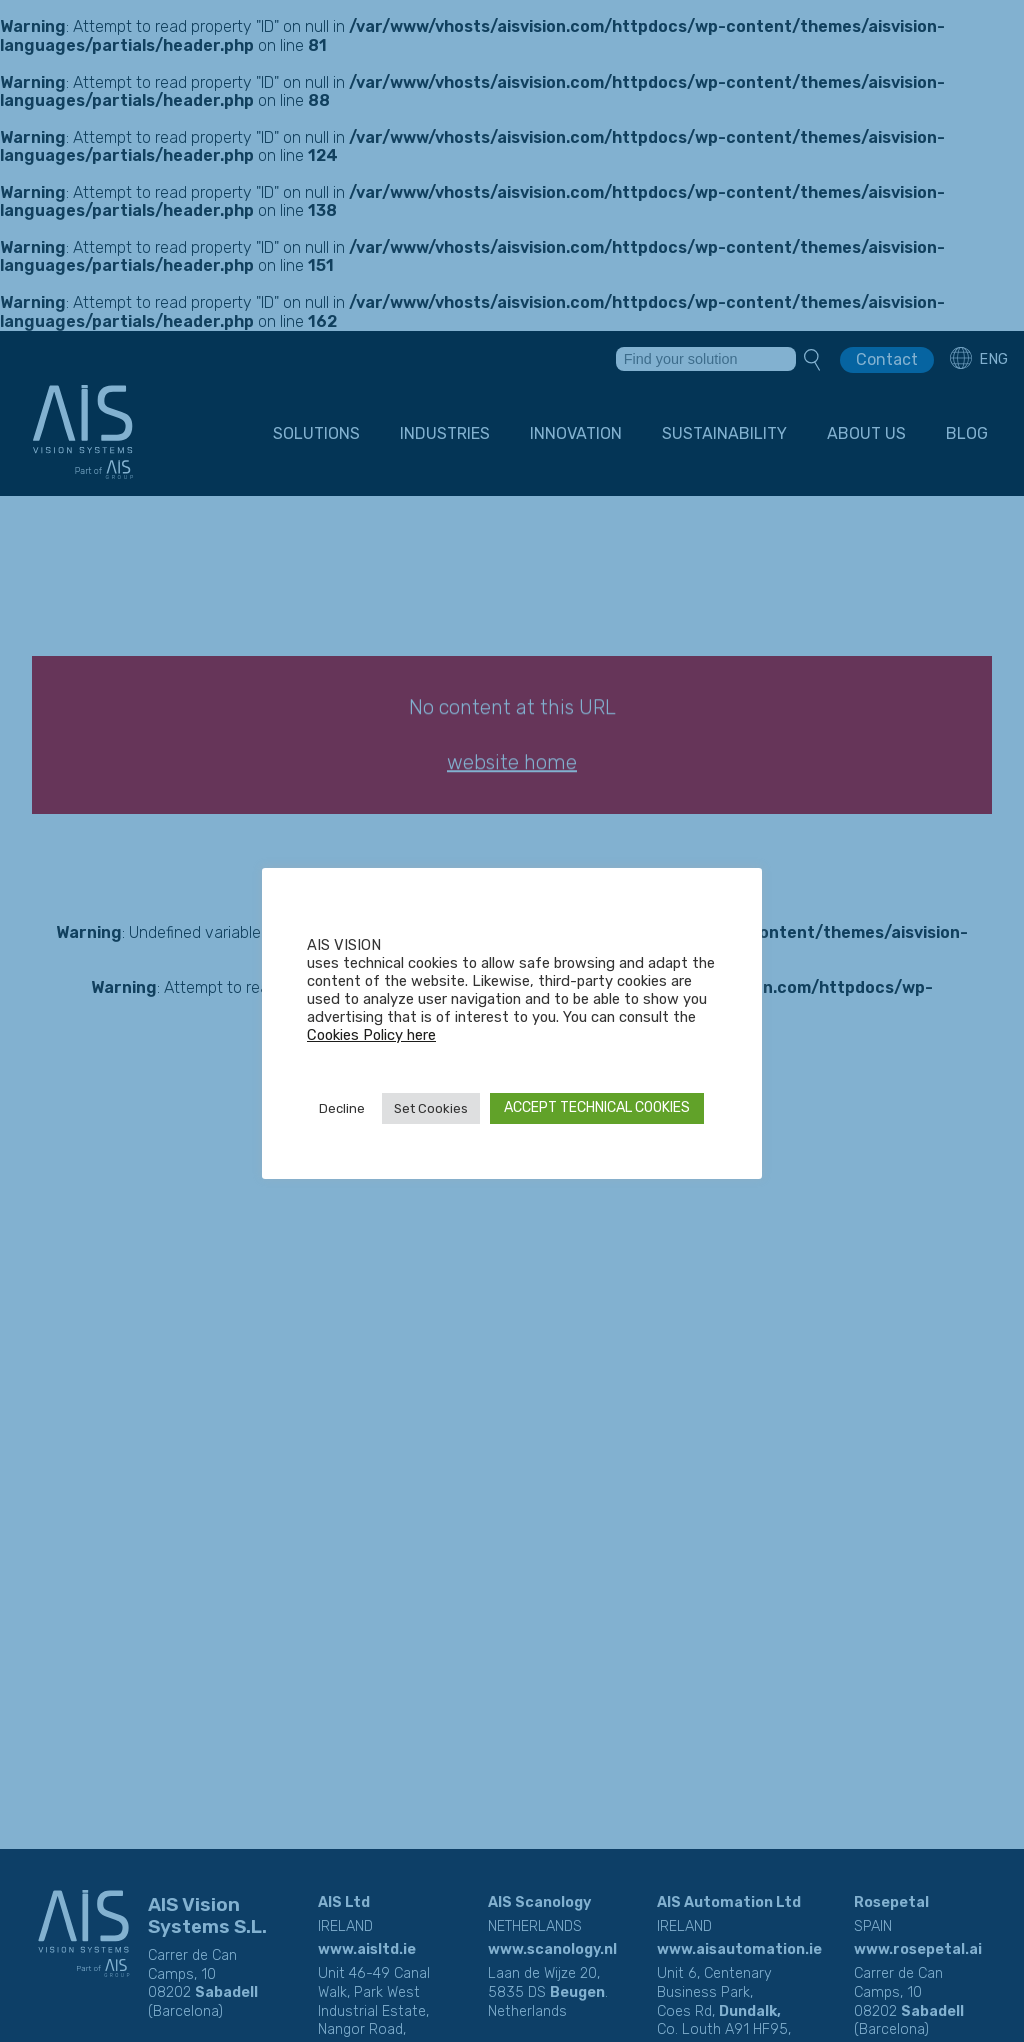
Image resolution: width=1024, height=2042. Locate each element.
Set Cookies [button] (431, 1108)
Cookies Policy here (371, 1035)
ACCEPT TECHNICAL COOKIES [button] (597, 1107)
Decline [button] (342, 1108)
